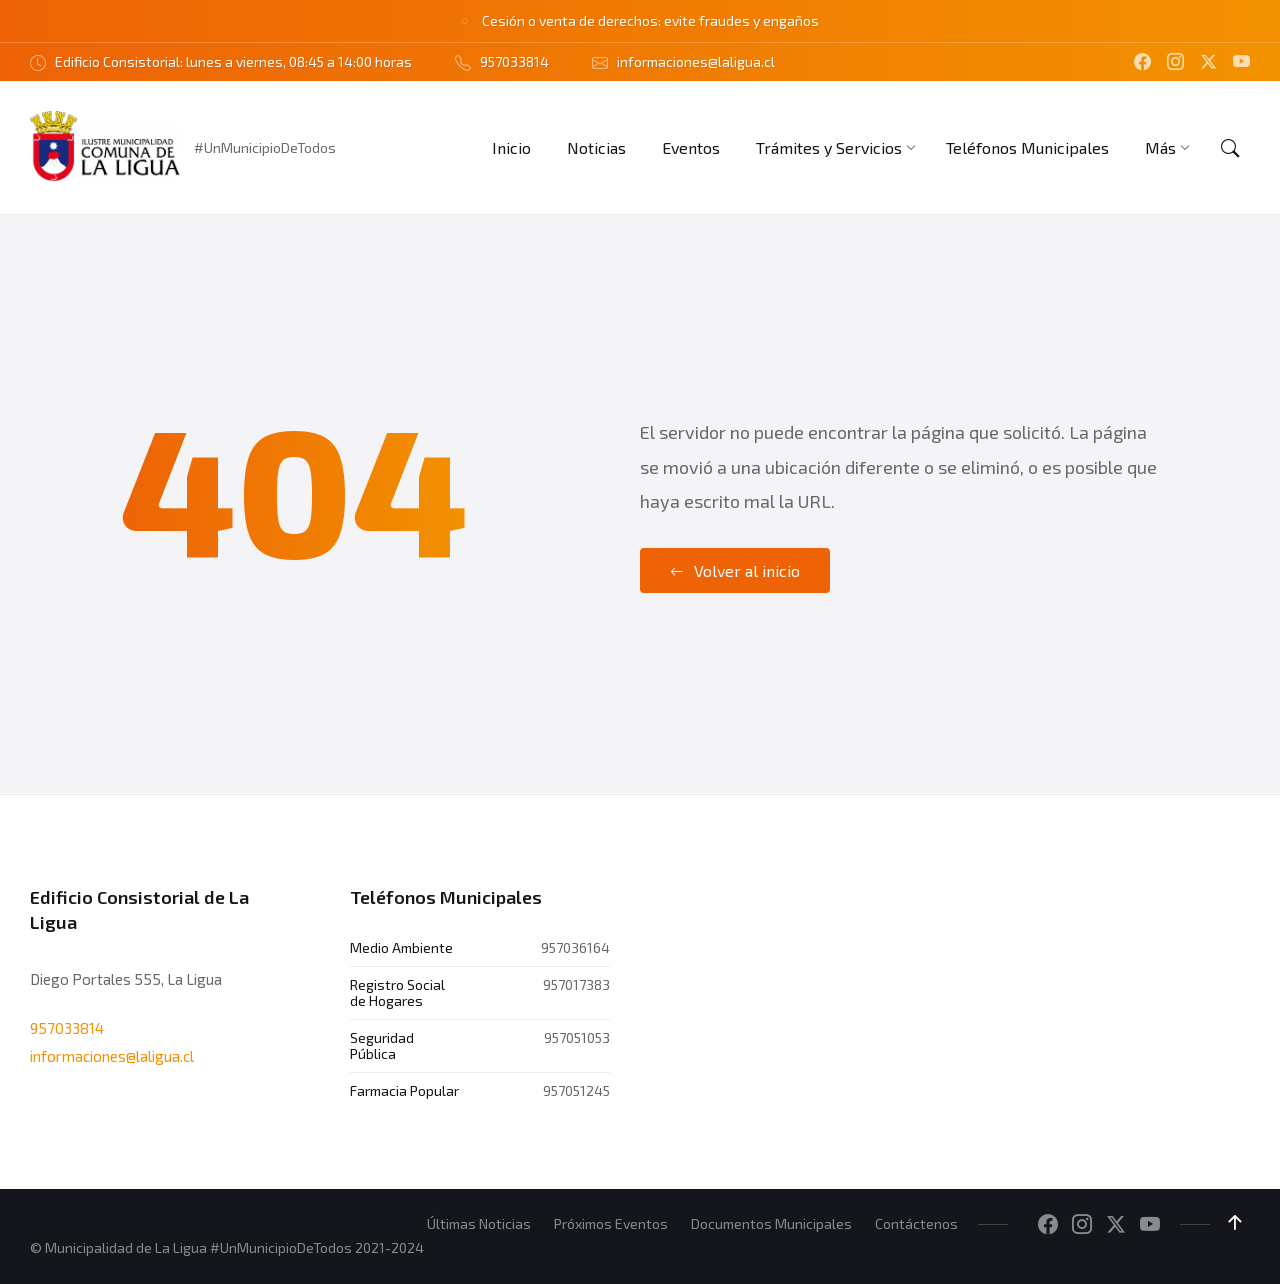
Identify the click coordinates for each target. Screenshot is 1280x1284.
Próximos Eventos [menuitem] (611, 1223)
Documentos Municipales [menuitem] (771, 1223)
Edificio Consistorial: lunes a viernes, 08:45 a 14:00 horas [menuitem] (233, 61)
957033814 (67, 1027)
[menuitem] (511, 147)
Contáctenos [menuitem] (916, 1223)
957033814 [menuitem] (514, 61)
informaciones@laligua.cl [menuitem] (696, 61)
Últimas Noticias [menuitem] (479, 1223)
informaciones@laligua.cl (112, 1056)
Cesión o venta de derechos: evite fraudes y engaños (650, 20)
